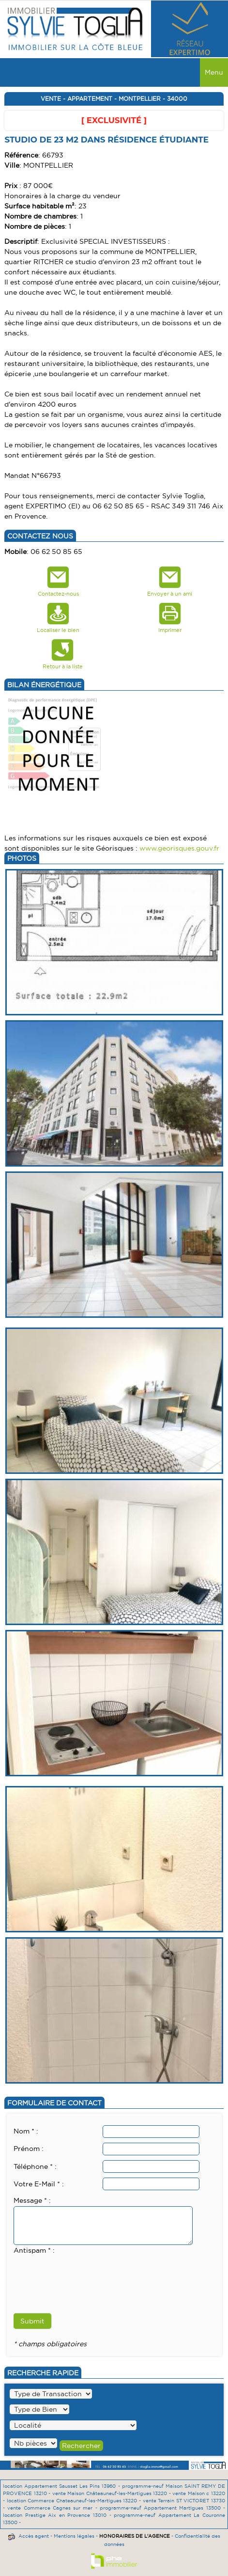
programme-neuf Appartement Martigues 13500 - (162, 2508)
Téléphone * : (35, 2166)
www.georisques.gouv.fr (179, 848)
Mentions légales (74, 2536)
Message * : (32, 2200)
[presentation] (87, 2275)
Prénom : (29, 2148)
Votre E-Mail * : (39, 2184)
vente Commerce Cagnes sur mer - (53, 2508)
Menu (214, 72)
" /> (33, 2443)
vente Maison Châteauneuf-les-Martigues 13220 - (112, 2493)
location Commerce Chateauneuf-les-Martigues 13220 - (75, 2500)
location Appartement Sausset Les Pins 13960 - (62, 2486)
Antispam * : (34, 2250)
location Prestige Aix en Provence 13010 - (58, 2515)
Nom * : (26, 2131)
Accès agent (33, 2536)
